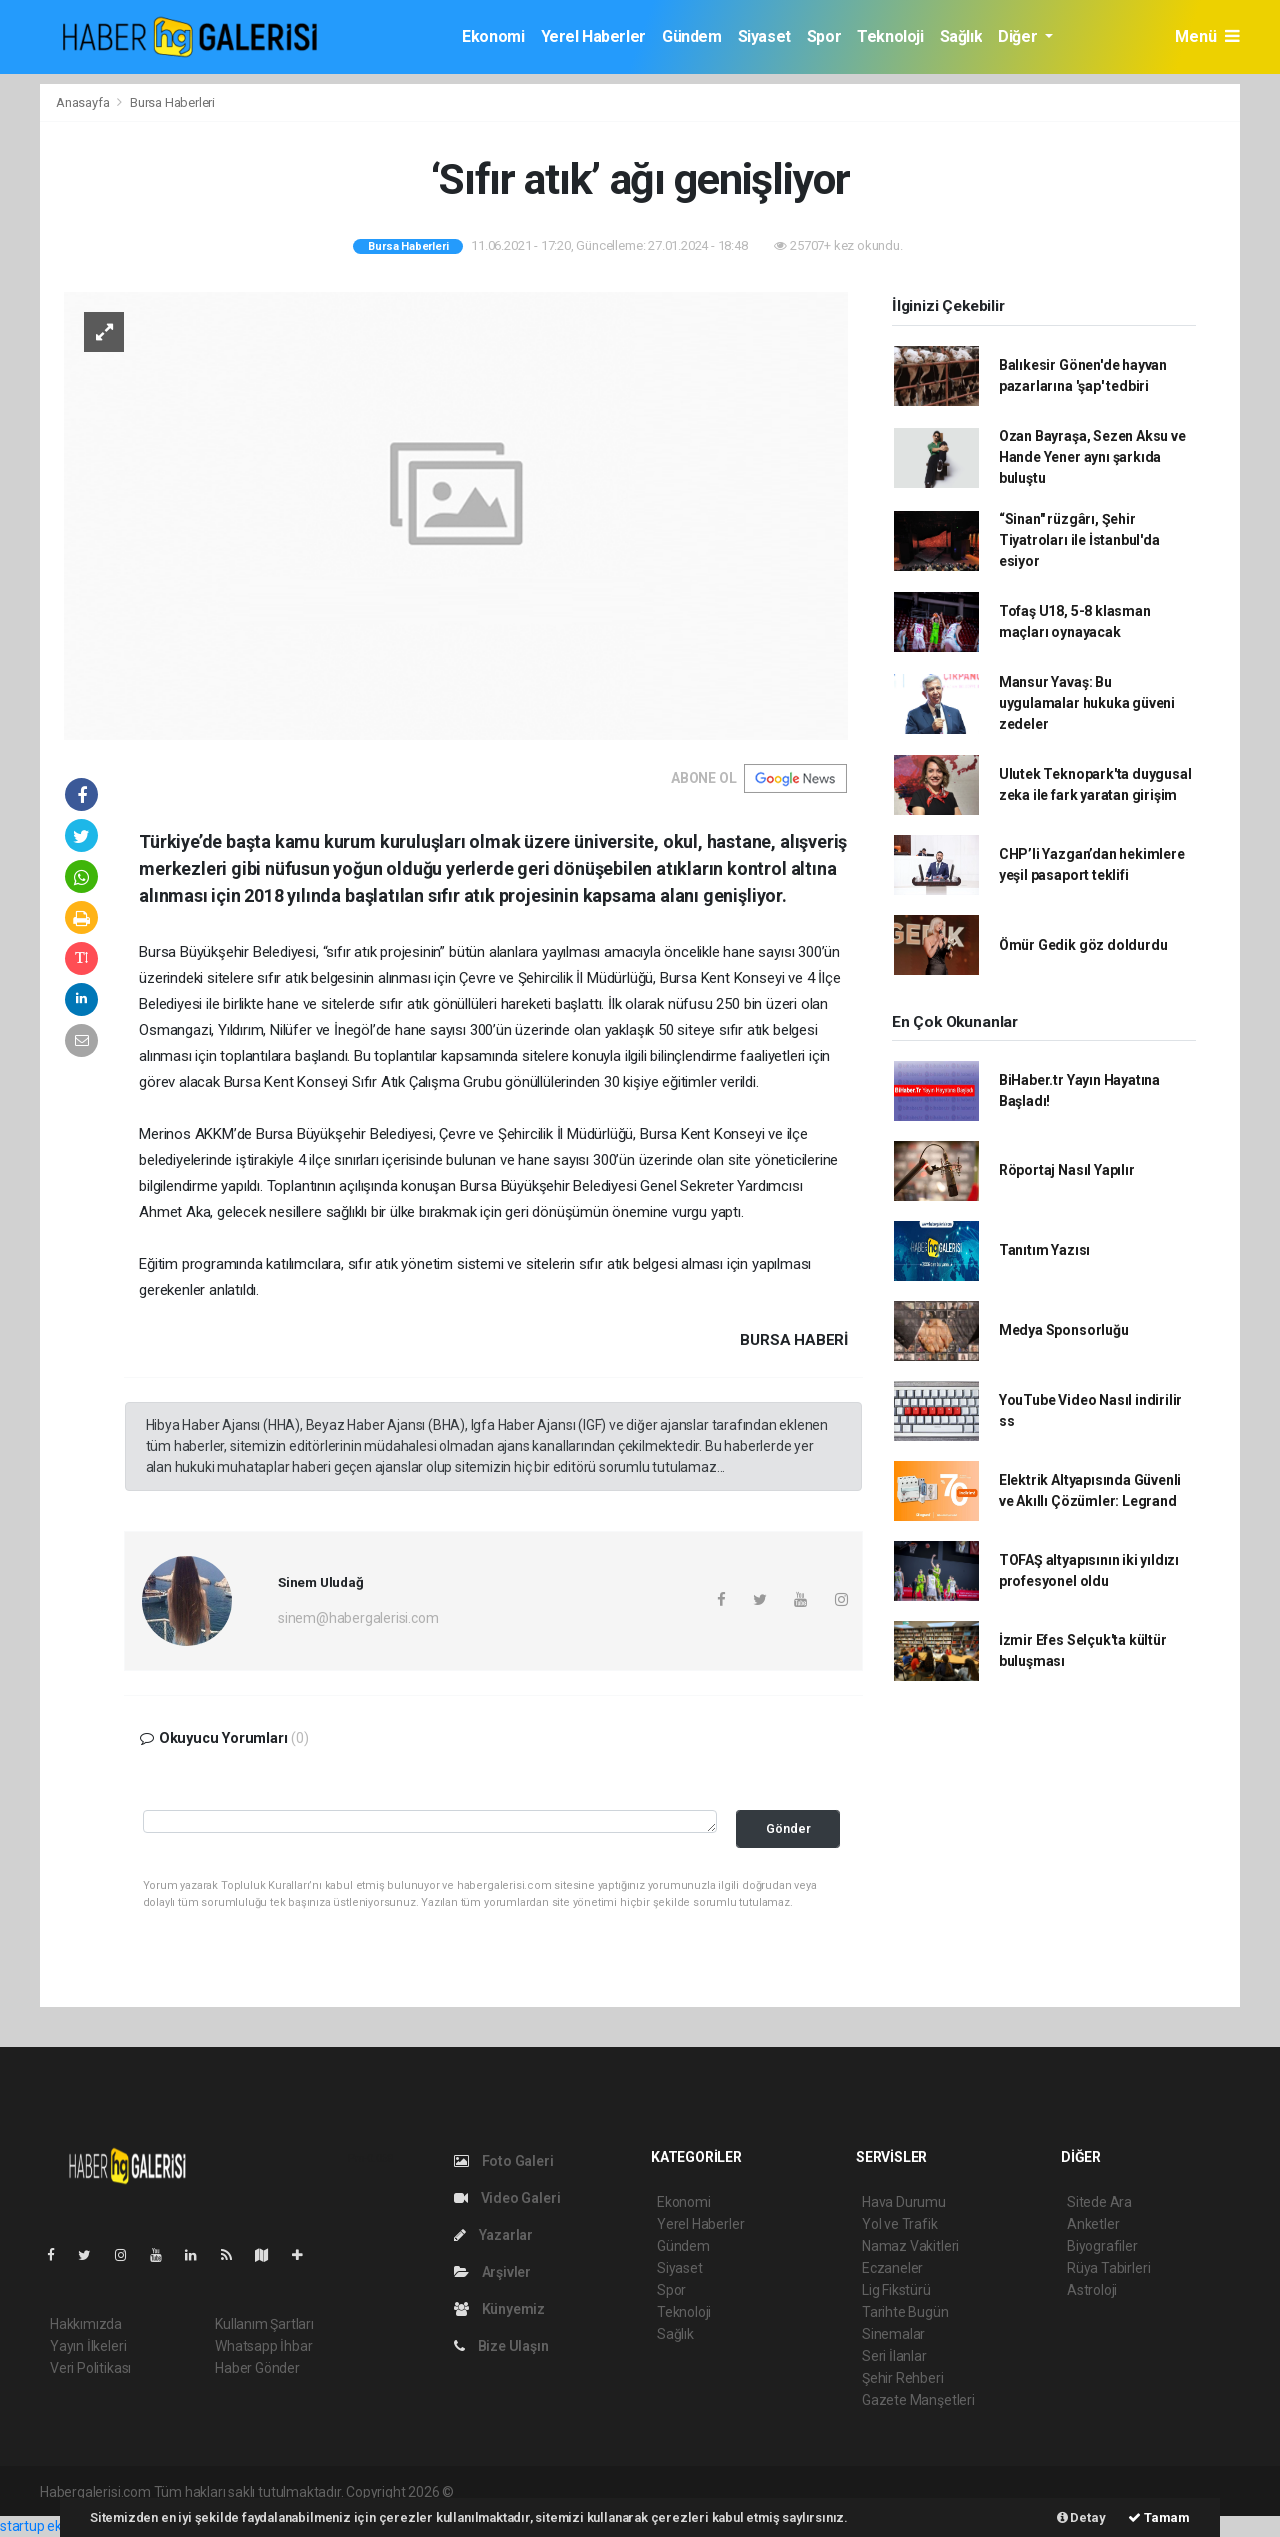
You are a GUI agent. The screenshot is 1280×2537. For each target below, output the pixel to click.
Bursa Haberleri (172, 102)
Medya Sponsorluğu (1064, 1330)
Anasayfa (84, 102)
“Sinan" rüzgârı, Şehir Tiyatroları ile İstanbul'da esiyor (1079, 540)
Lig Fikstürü (896, 2290)
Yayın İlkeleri (88, 2346)
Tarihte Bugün (905, 2312)
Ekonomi (493, 36)
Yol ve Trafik (900, 2224)
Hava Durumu (904, 2202)
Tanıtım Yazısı (1044, 1250)
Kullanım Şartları (264, 2324)
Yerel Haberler (593, 36)
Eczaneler (892, 2268)
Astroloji (1092, 2290)
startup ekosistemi (57, 2526)
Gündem (692, 36)
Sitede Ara (1099, 2202)
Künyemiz (499, 2309)
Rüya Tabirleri (1108, 2268)
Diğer (1019, 36)
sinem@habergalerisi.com (358, 1618)
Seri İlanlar (894, 2356)
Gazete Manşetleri (918, 2400)
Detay (1081, 2517)
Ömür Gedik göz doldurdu (1083, 945)
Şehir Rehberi (903, 2378)
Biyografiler (1102, 2246)
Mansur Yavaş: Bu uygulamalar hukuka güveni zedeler (1087, 703)
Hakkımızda (86, 2324)
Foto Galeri (504, 2161)
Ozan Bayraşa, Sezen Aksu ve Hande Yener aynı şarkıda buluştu (1092, 457)
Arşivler (492, 2272)
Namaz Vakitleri (910, 2246)
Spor (824, 36)
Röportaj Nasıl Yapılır (1067, 1170)
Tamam (1159, 2517)
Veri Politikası (90, 2368)
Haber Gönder (257, 2368)
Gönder (788, 1828)
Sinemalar (893, 2334)
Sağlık (961, 36)
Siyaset (764, 36)
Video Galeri (507, 2198)
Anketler (1093, 2224)
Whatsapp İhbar (263, 2346)
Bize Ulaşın (501, 2346)
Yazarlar (493, 2235)
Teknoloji (890, 36)
